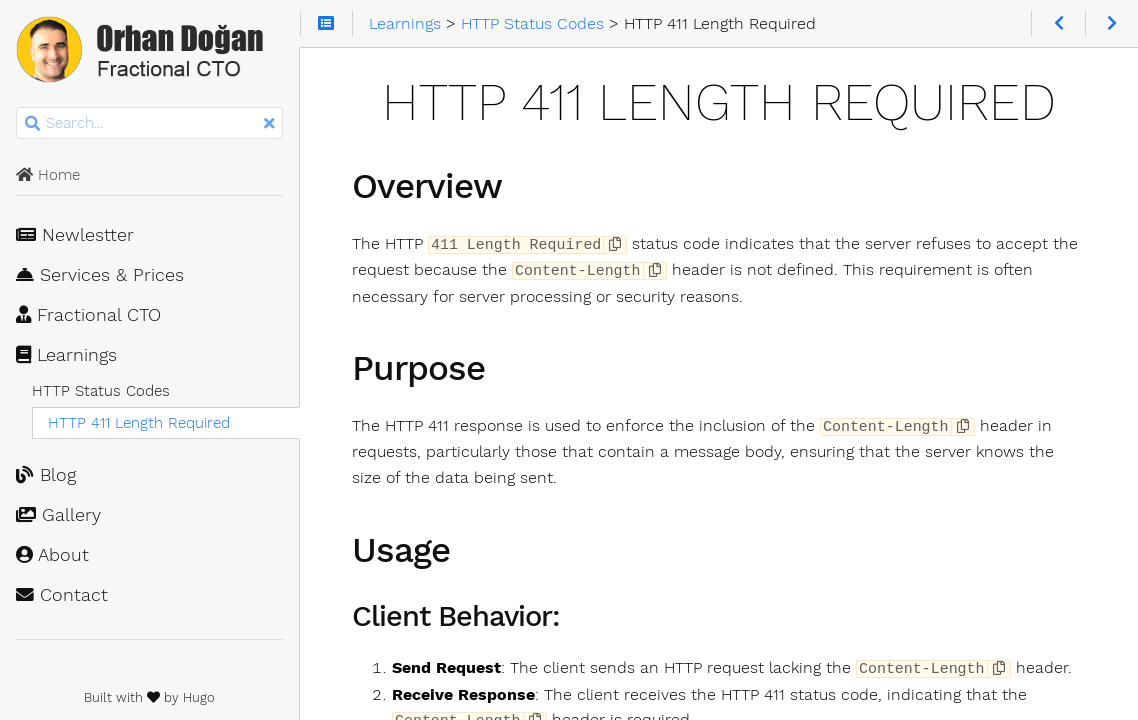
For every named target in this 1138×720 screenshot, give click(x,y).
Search (17, 107)
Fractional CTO (88, 315)
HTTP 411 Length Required (139, 423)
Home (48, 175)
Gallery (58, 515)
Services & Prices (100, 275)
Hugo (199, 697)
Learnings (66, 355)
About (52, 555)
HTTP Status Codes (101, 391)
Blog (46, 475)
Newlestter (75, 235)
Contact (62, 595)
